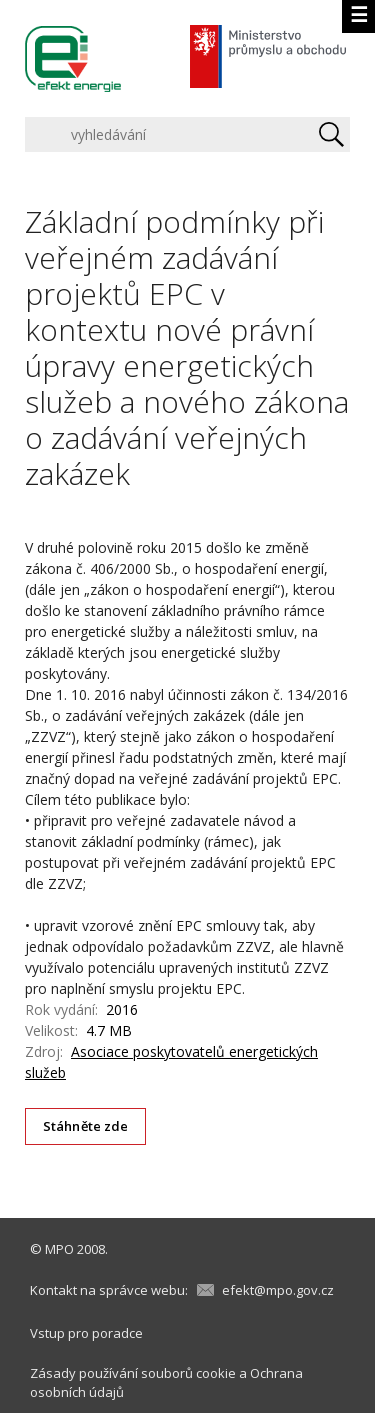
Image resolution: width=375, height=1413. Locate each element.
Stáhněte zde (86, 1126)
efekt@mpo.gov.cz (278, 1290)
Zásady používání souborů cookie (133, 1373)
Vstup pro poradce (86, 1333)
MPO (59, 1249)
